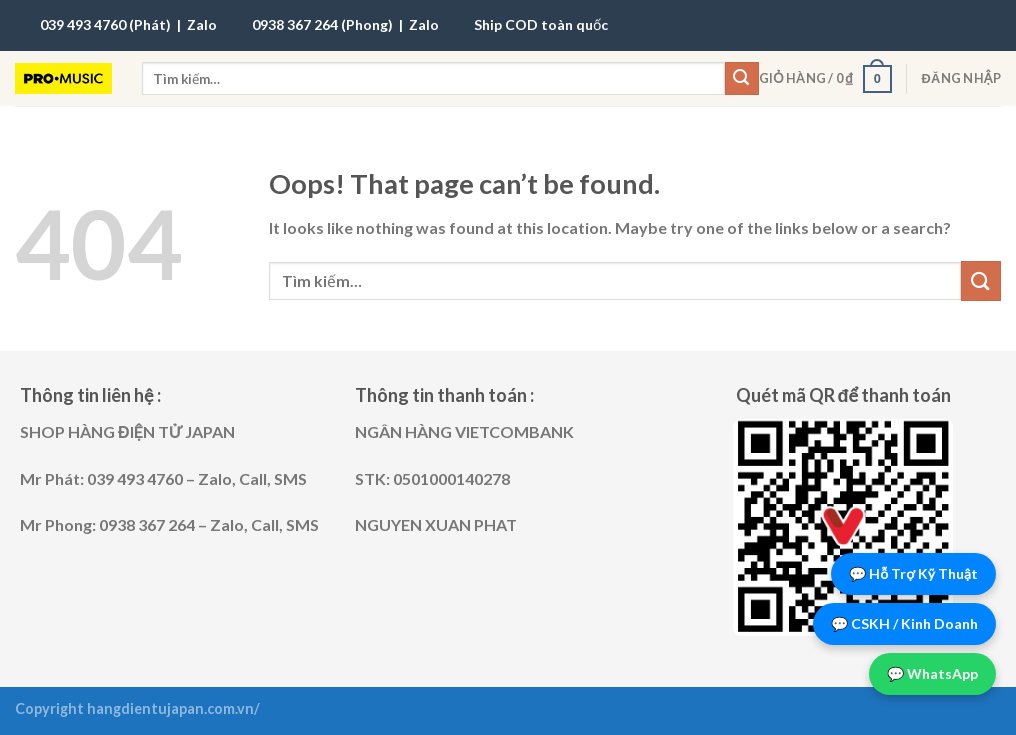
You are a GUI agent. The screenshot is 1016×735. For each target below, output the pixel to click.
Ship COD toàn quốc (541, 24)
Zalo (202, 24)
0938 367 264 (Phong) (322, 24)
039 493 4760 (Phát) (105, 24)
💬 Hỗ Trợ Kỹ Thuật (913, 573)
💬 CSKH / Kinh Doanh (904, 623)
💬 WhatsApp (932, 673)
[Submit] (742, 79)
